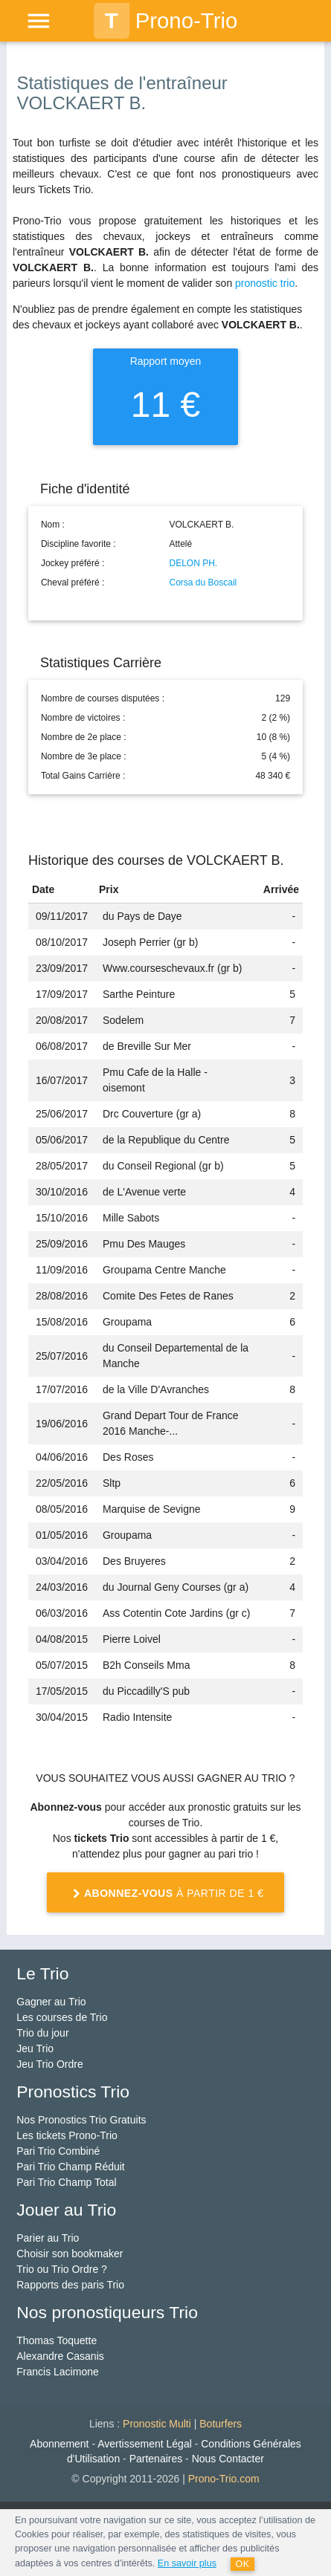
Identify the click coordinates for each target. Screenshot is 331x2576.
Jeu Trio (35, 2048)
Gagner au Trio (51, 2002)
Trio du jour (42, 2033)
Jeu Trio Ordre (49, 2064)
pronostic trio (265, 283)
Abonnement (59, 2444)
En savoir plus (187, 2563)
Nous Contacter (228, 2459)
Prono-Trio (166, 21)
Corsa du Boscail (203, 582)
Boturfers (220, 2424)
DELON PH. (194, 563)
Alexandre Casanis (60, 2356)
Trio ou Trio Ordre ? (61, 2269)
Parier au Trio (47, 2238)
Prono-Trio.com (224, 2479)
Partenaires (156, 2459)
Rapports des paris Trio (70, 2285)
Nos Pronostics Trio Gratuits (81, 2120)
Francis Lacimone (57, 2372)
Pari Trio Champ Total (66, 2182)
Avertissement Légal (144, 2444)
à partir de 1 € (165, 1894)
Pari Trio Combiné (58, 2151)
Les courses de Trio (61, 2017)
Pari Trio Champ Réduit (70, 2167)
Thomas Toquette (56, 2340)
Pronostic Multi (157, 2424)
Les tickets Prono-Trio (67, 2135)
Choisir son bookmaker (69, 2253)
